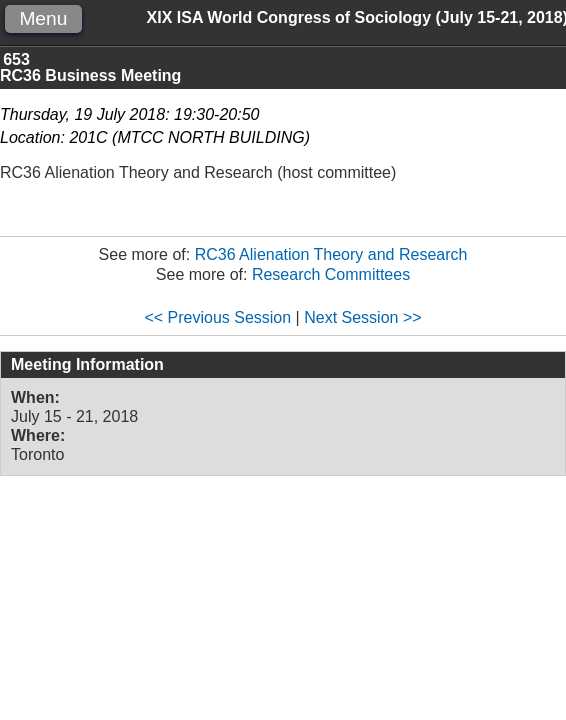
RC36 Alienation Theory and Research (331, 254)
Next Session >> (362, 317)
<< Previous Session (217, 317)
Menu (43, 18)
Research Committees (331, 274)
